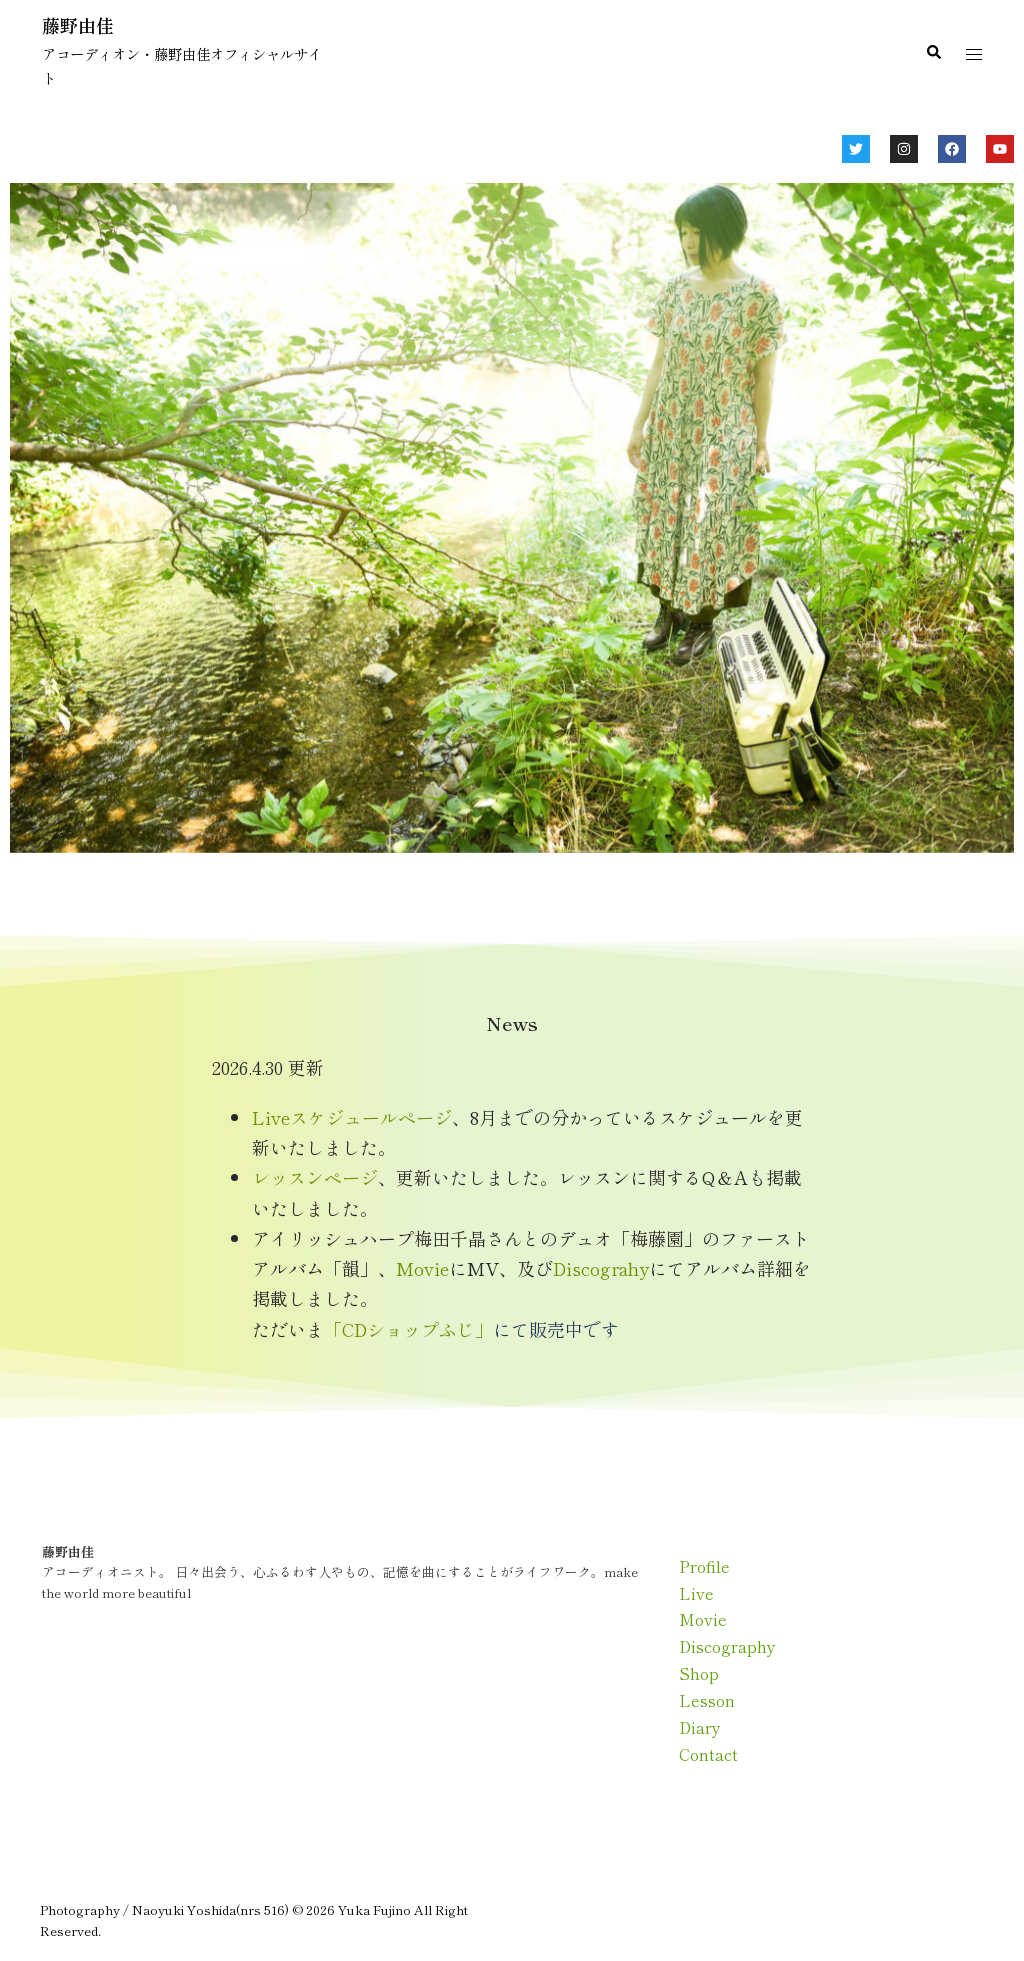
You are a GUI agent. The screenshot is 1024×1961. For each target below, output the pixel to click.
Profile (704, 1566)
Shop (699, 1673)
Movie (422, 1268)
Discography (727, 1646)
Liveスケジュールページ (352, 1117)
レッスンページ (315, 1177)
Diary (700, 1727)
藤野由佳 (78, 25)
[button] (933, 53)
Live (696, 1593)
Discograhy (601, 1268)
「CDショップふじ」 (408, 1329)
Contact (708, 1754)
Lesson (707, 1700)
